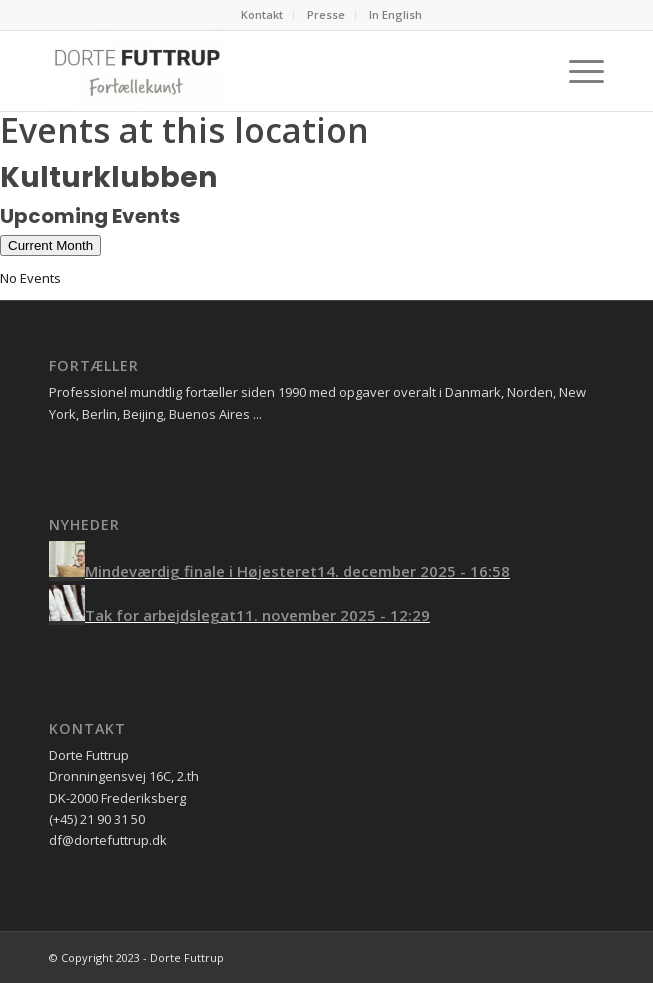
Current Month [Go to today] (50, 245)
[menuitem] (262, 15)
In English (395, 14)
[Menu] (576, 71)
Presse (326, 14)
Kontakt (262, 14)
